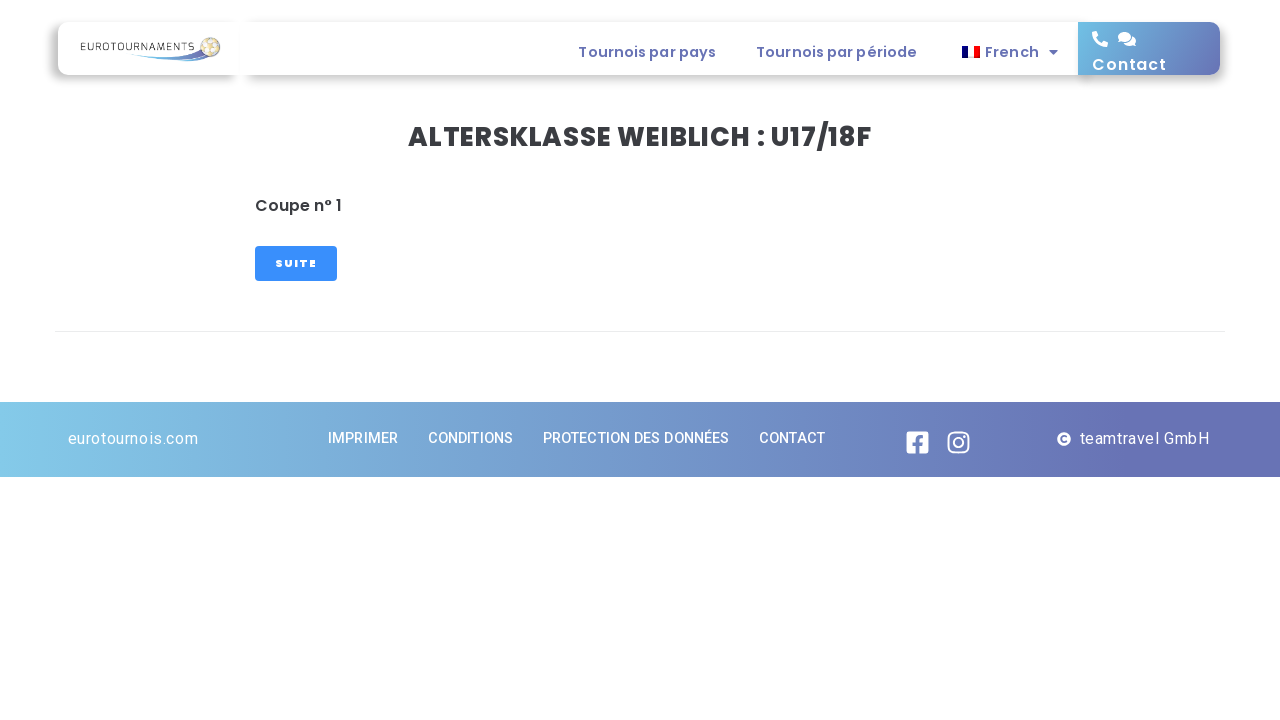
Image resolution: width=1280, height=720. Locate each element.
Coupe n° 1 (298, 205)
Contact (1129, 64)
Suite (296, 263)
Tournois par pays (647, 52)
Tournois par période (836, 52)
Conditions (470, 438)
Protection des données (636, 438)
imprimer (363, 438)
